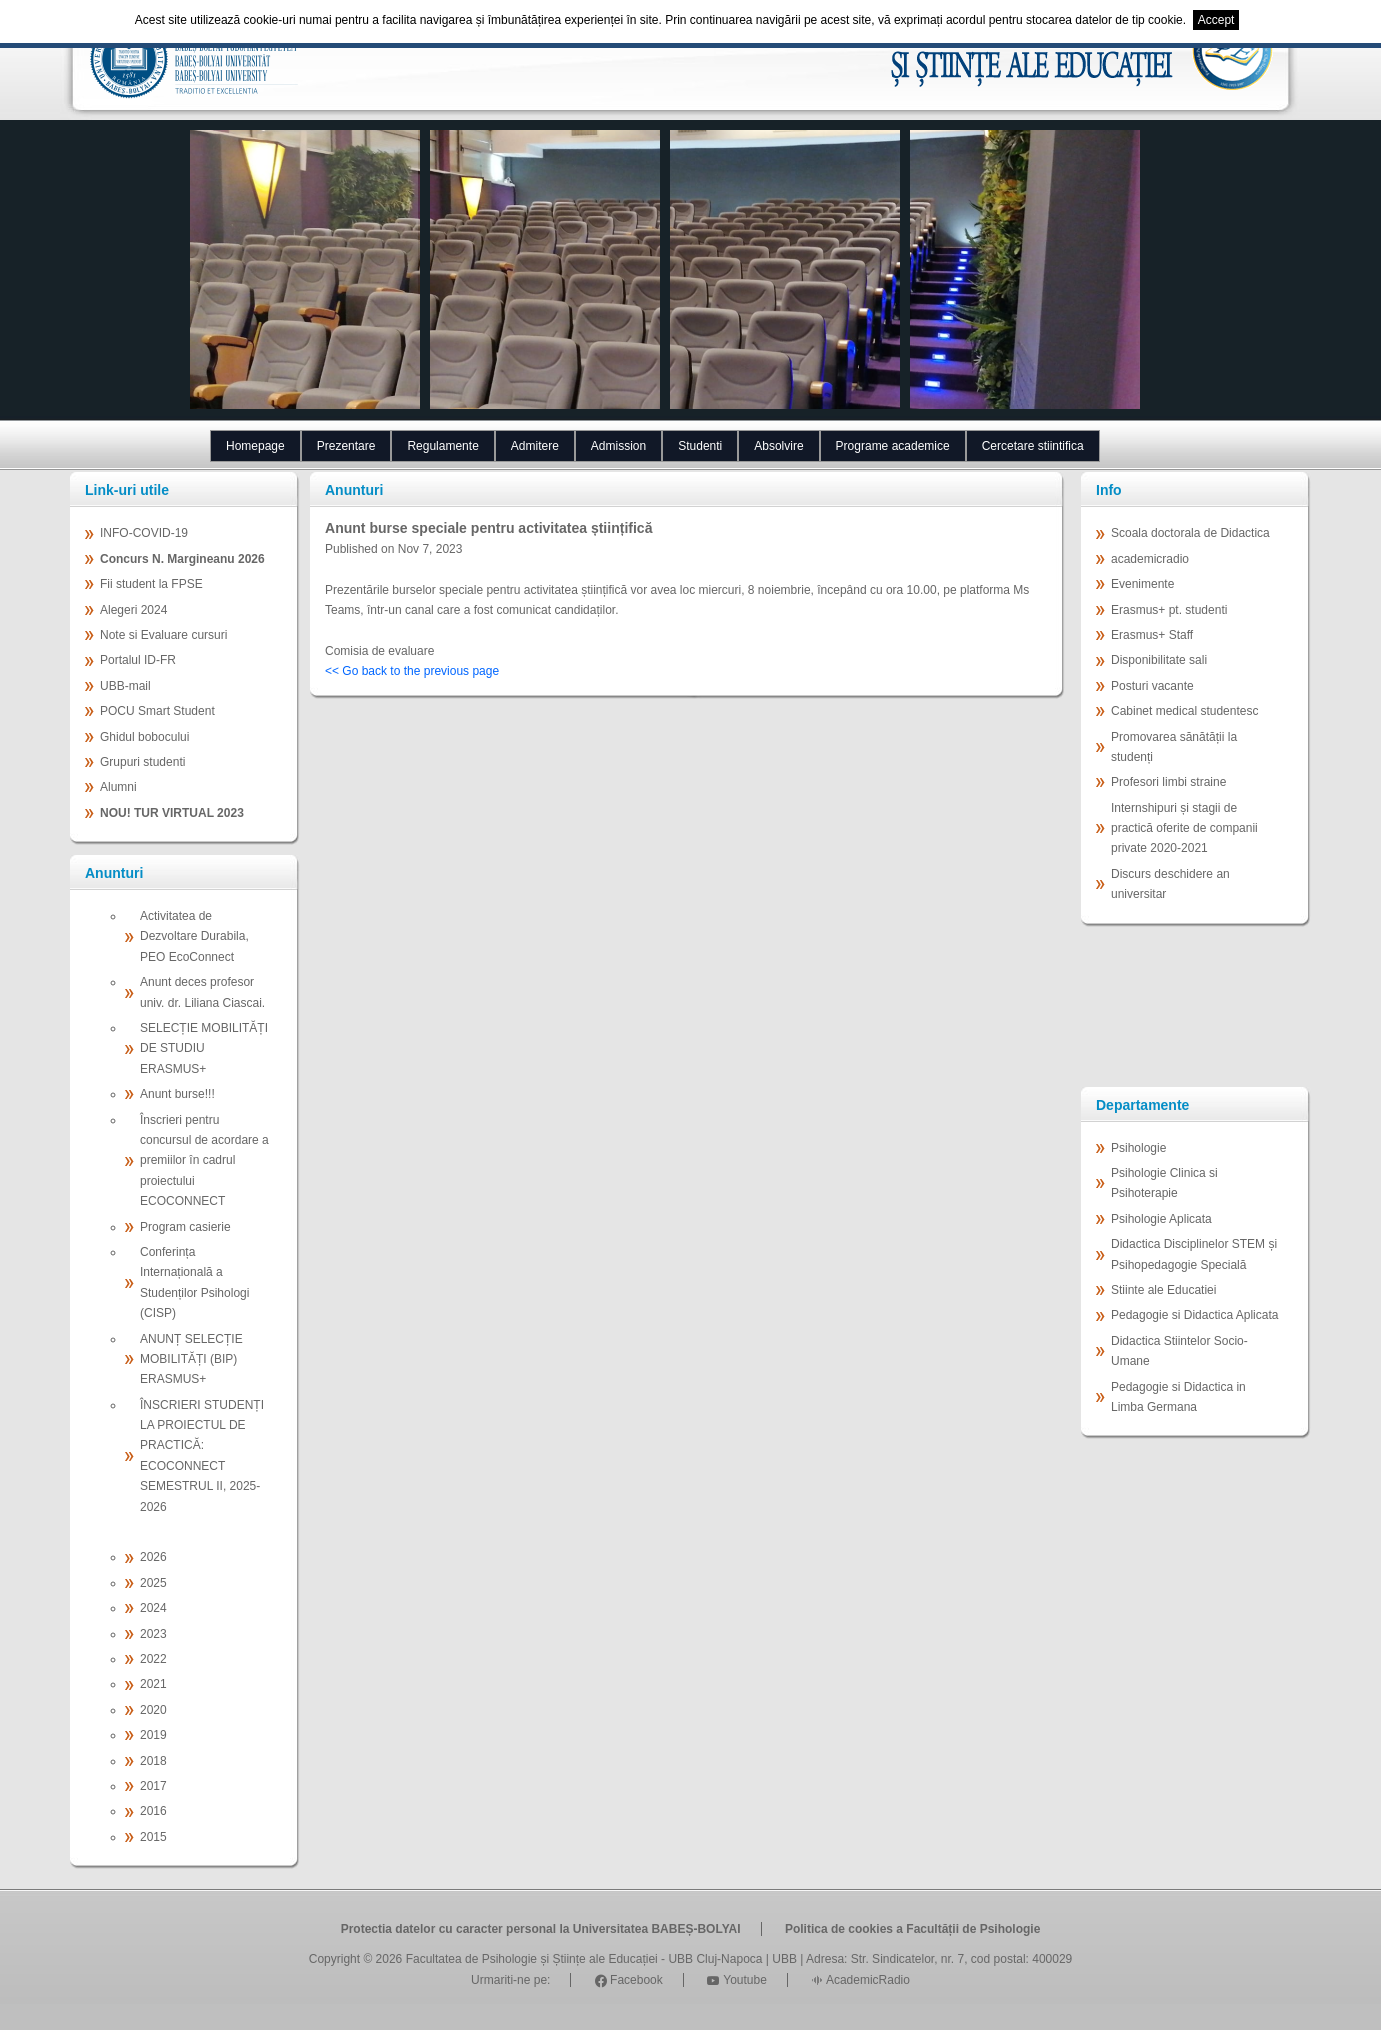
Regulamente (442, 446)
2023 (153, 1634)
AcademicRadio (860, 1980)
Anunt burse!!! (177, 1094)
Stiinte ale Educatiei (1163, 1290)
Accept (1216, 20)
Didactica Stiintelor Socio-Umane (1179, 1351)
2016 (153, 1811)
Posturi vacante (1152, 686)
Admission (618, 446)
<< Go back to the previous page (412, 671)
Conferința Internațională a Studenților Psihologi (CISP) (194, 1282)
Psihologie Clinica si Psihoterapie (1164, 1183)
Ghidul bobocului (144, 737)
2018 (153, 1761)
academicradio (1150, 559)
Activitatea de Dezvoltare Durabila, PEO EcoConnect (194, 936)
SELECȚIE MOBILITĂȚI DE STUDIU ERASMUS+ (204, 1048)
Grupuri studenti (142, 762)
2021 (153, 1684)
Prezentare (346, 446)
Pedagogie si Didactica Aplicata (1194, 1315)
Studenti (700, 446)
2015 (153, 1837)
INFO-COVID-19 (144, 533)
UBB (784, 1959)
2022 (153, 1659)
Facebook (629, 1980)
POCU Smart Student (157, 711)
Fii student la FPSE (151, 584)
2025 (153, 1583)
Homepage (255, 446)
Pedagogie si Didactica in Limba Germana (1178, 1397)
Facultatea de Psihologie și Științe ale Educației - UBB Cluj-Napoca (584, 1959)
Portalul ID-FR (138, 660)
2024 (153, 1608)
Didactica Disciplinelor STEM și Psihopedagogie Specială (1194, 1254)
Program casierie (185, 1227)
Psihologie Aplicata (1161, 1219)
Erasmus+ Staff (1152, 635)
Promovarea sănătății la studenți (1174, 747)
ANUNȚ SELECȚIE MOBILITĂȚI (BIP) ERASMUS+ (191, 1359)
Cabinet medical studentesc (1184, 711)
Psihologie (1138, 1148)
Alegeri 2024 (133, 610)
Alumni (118, 787)
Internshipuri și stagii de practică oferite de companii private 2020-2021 (1184, 828)
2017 (153, 1786)
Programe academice (893, 446)
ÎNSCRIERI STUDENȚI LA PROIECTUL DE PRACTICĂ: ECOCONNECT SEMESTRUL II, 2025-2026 (202, 1456)
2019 (153, 1735)
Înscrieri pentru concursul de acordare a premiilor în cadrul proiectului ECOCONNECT (204, 1161)
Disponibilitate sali (1159, 660)
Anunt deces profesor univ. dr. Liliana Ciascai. (202, 992)
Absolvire (778, 446)
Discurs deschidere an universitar (1170, 884)
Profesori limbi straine (1168, 782)
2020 (153, 1710)
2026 (153, 1557)
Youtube (737, 1980)
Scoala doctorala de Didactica (1190, 533)
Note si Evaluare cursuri (163, 635)
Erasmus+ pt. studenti (1169, 610)
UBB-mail (125, 686)
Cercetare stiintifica (1033, 446)
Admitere (535, 446)
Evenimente (1142, 584)
